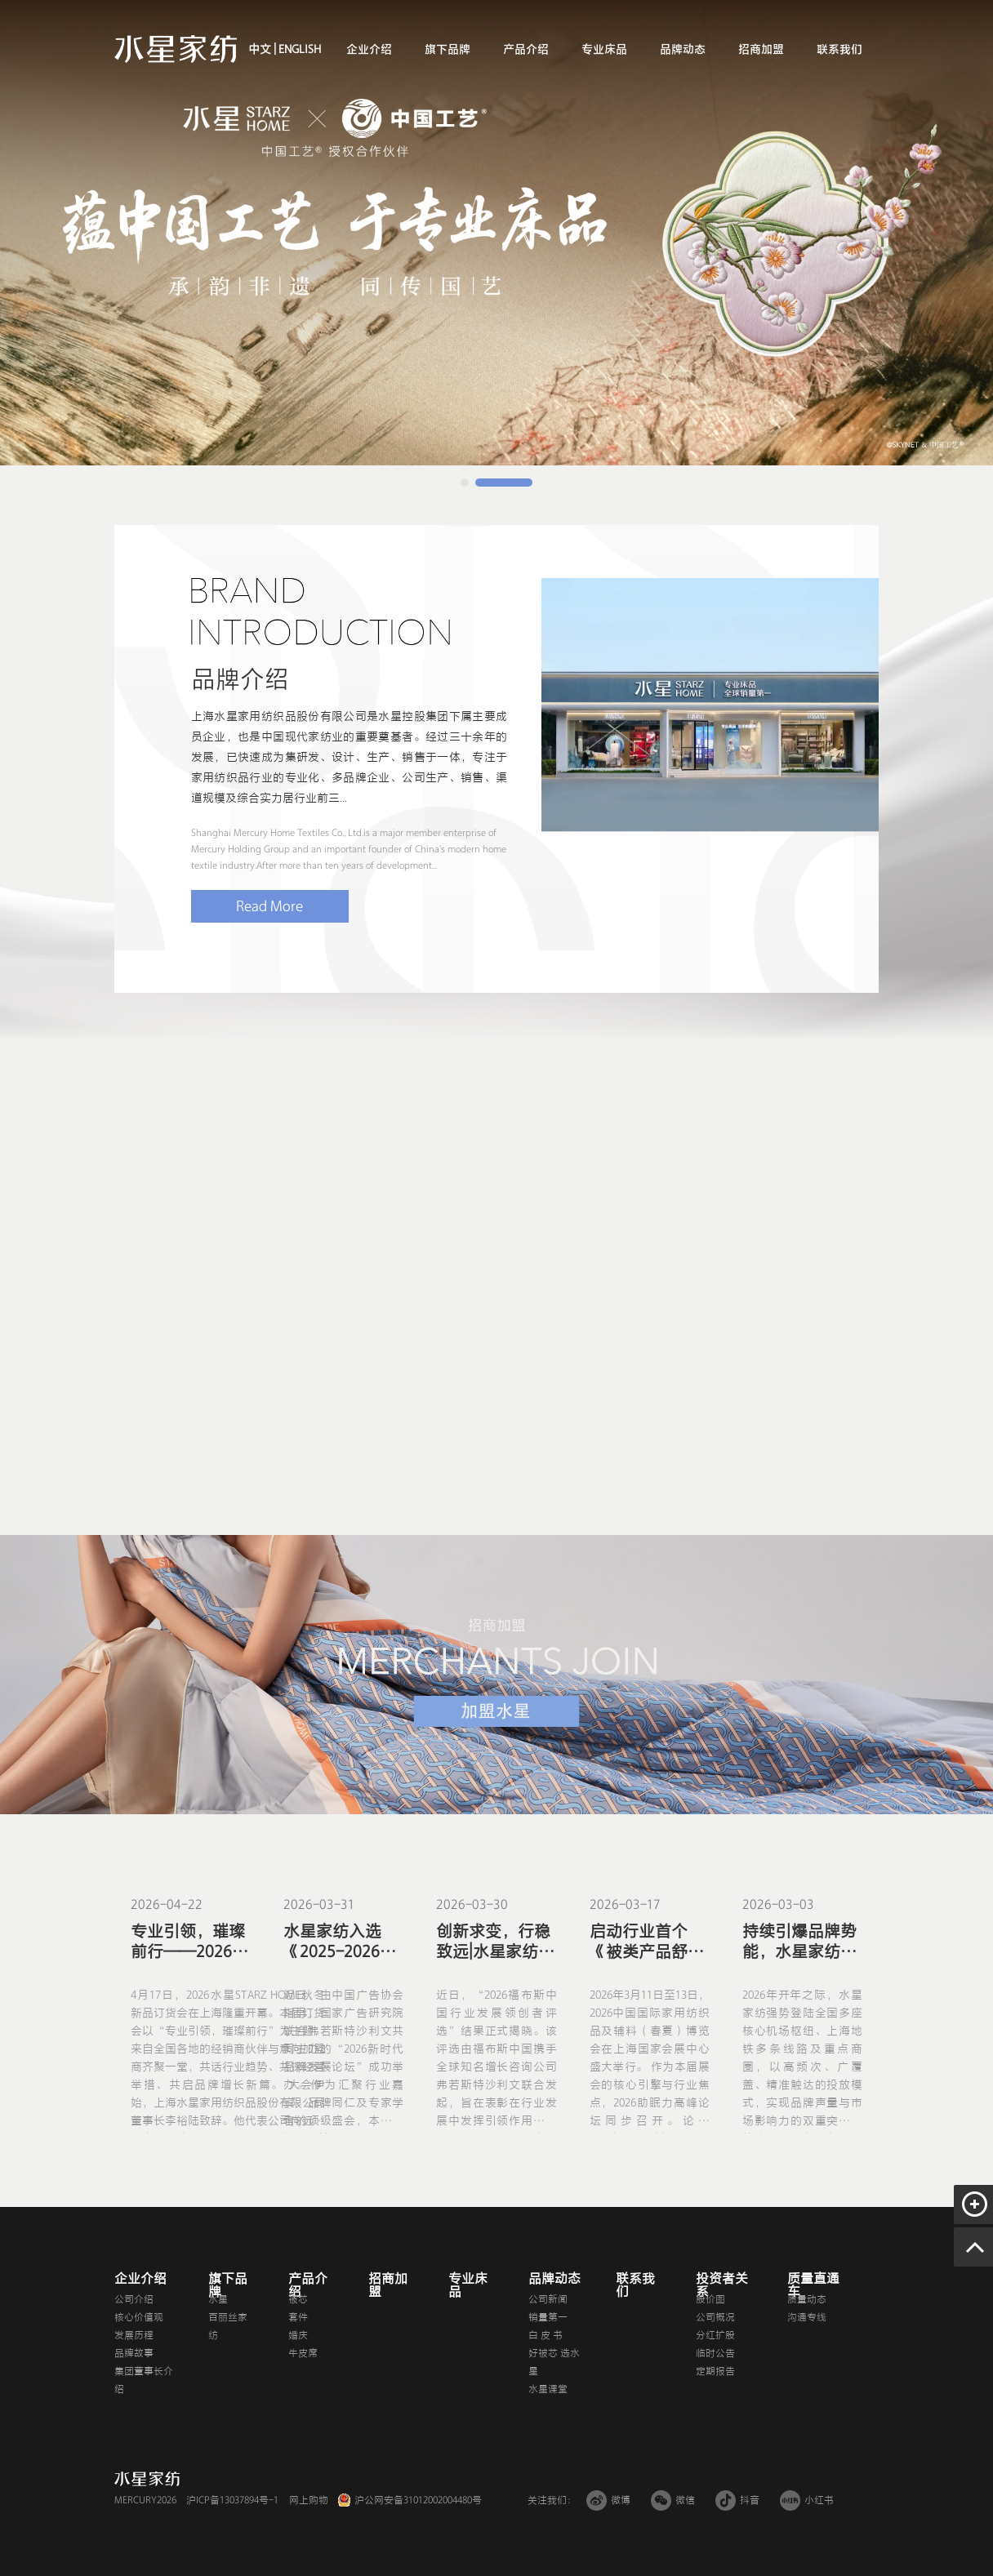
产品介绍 (526, 49)
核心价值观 (138, 2317)
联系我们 (839, 49)
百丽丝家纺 (227, 2326)
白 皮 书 (545, 2335)
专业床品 (604, 49)
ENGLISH (298, 49)
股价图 (710, 2299)
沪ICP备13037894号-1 (232, 2500)
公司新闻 (548, 2299)
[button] (465, 482)
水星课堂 (548, 2389)
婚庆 (298, 2335)
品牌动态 (683, 49)
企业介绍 (369, 49)
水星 (218, 2299)
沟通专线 (806, 2317)
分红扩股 (715, 2335)
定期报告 (715, 2371)
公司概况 (715, 2317)
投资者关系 (722, 2285)
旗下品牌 (447, 49)
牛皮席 (303, 2353)
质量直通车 (813, 2285)
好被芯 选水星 (554, 2362)
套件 (298, 2317)
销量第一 (548, 2317)
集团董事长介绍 (143, 2380)
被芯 (298, 2299)
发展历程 (134, 2335)
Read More (269, 906)
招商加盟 (761, 49)
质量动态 (806, 2299)
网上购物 (308, 2500)
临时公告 (715, 2353)
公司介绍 (134, 2299)
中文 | (262, 49)
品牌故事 (134, 2353)
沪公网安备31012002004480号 (418, 2500)
